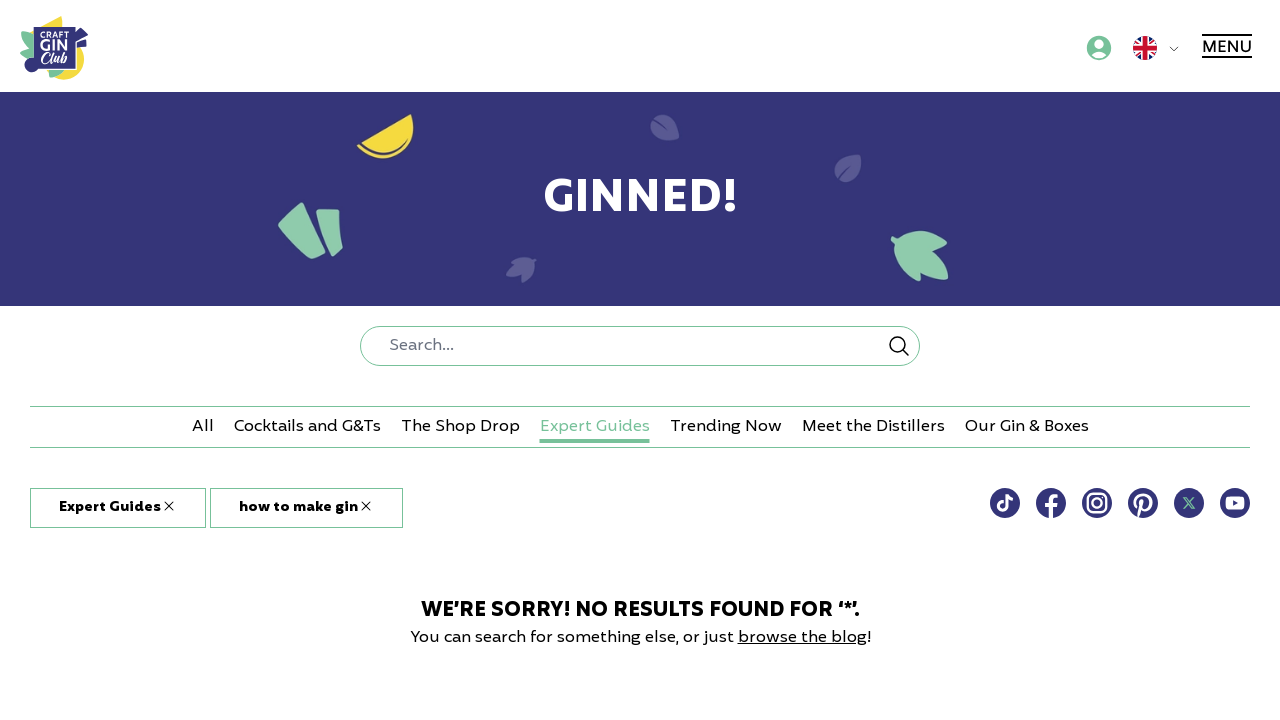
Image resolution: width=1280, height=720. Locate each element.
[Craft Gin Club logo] (54, 48)
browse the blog (802, 638)
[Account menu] (1099, 48)
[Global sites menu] (1160, 48)
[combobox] (640, 346)
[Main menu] (1229, 48)
